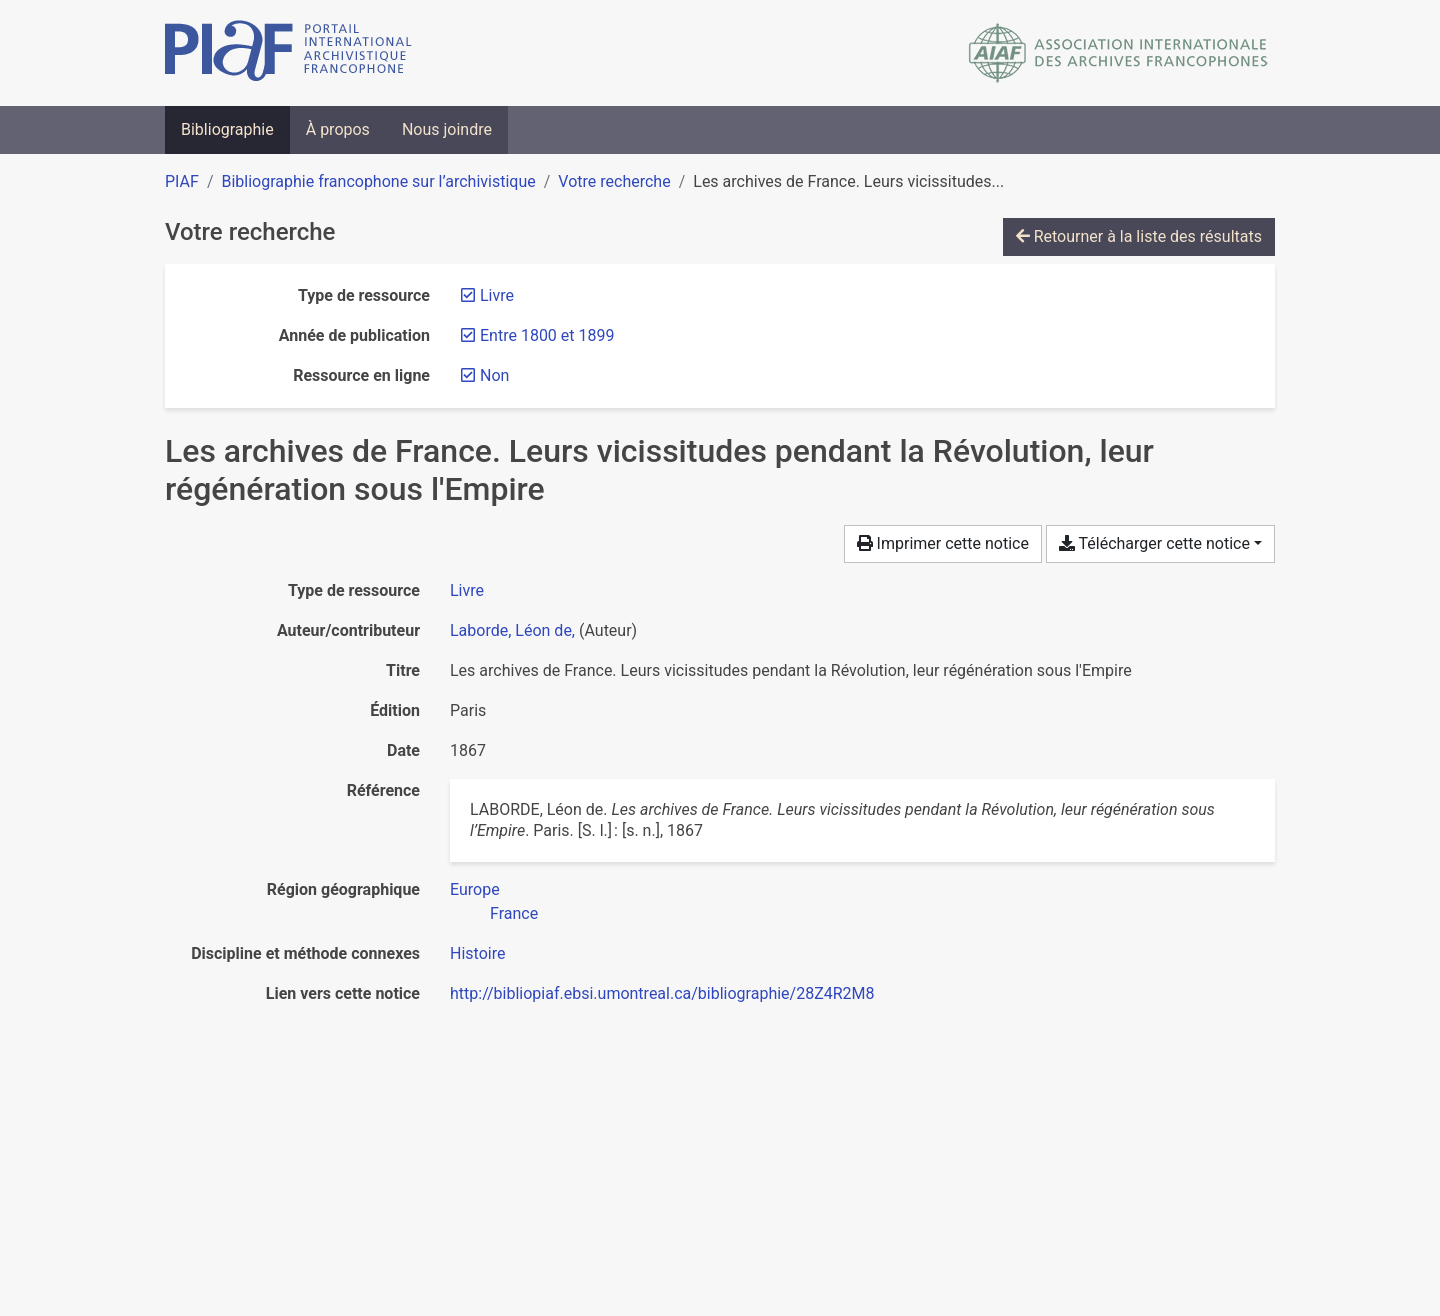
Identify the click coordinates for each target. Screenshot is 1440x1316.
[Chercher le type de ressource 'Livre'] (467, 590)
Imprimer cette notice (943, 543)
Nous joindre (447, 129)
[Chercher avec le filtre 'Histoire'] (477, 953)
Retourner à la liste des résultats (1139, 236)
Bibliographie (227, 129)
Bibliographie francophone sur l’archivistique (378, 181)
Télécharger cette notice (1154, 543)
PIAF (182, 181)
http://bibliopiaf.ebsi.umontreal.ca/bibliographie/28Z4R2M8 (662, 993)
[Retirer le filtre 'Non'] (494, 375)
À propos (338, 129)
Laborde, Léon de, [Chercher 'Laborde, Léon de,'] (512, 630)
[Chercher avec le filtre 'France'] (514, 913)
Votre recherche (614, 181)
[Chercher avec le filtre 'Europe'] (475, 889)
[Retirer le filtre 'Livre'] (497, 295)
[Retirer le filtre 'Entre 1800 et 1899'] (547, 335)
